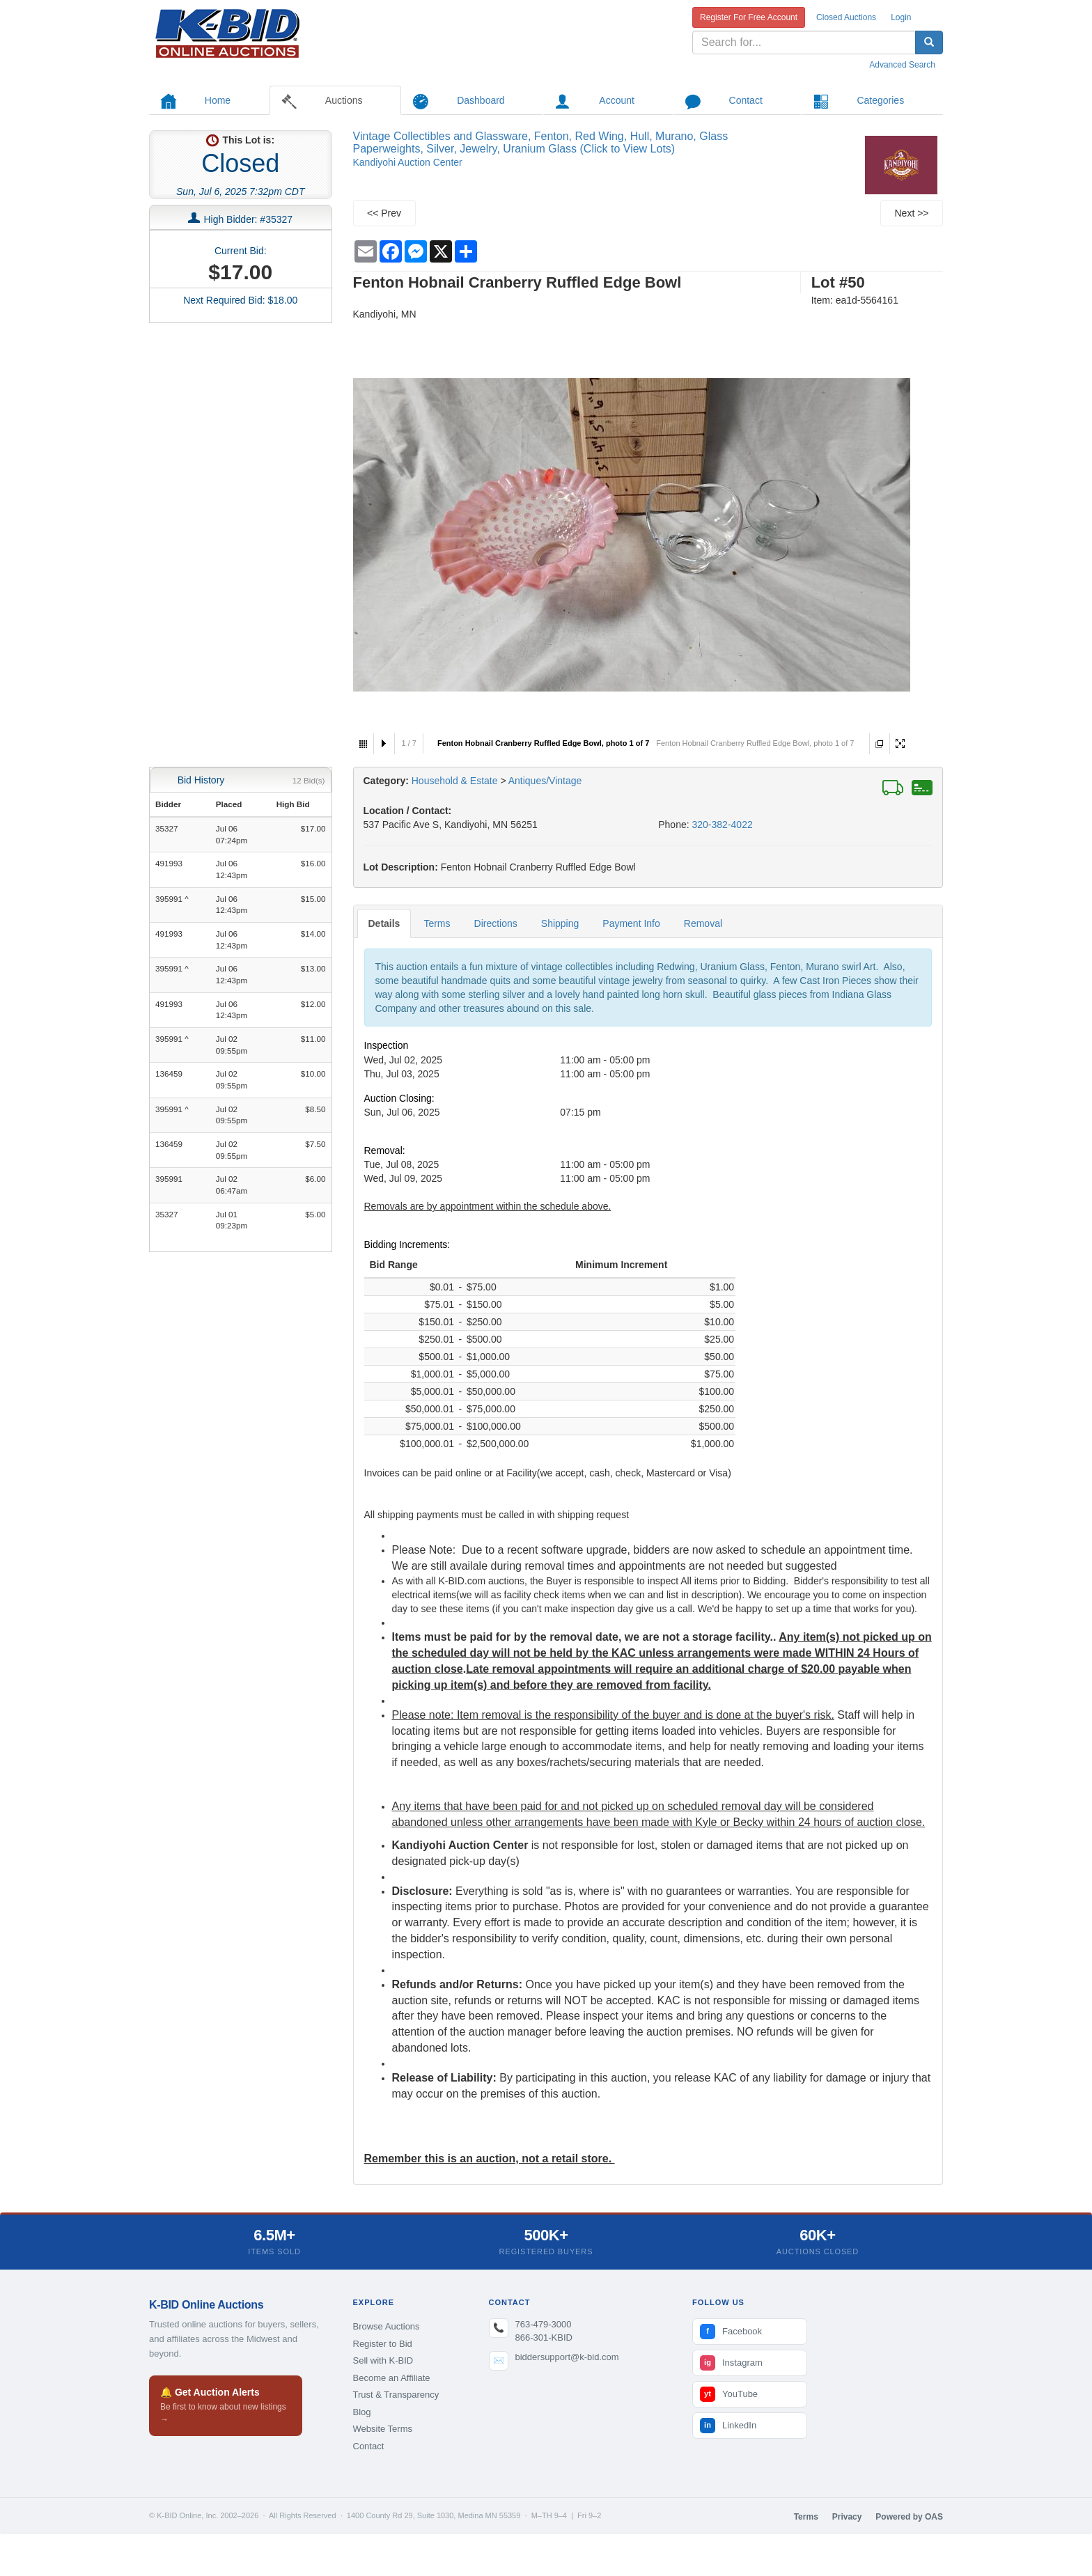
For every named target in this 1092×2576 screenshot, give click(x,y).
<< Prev (384, 213)
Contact (368, 2446)
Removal (703, 923)
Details (384, 923)
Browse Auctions (386, 2326)
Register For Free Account (748, 17)
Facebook (731, 2331)
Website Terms (383, 2428)
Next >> (911, 213)
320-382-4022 (722, 824)
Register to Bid (382, 2344)
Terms (436, 923)
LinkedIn (728, 2425)
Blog (362, 2412)
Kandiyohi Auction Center (407, 162)
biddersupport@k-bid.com (567, 2357)
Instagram (731, 2363)
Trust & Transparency (396, 2394)
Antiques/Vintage (545, 780)
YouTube (729, 2394)
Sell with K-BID (383, 2360)
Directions (495, 923)
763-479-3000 (543, 2324)
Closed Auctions (846, 17)
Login (901, 17)
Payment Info (631, 923)
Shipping (560, 923)
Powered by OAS (909, 2517)
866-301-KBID (543, 2337)
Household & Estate (456, 780)
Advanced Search (902, 65)
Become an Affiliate (391, 2378)
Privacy (847, 2517)
